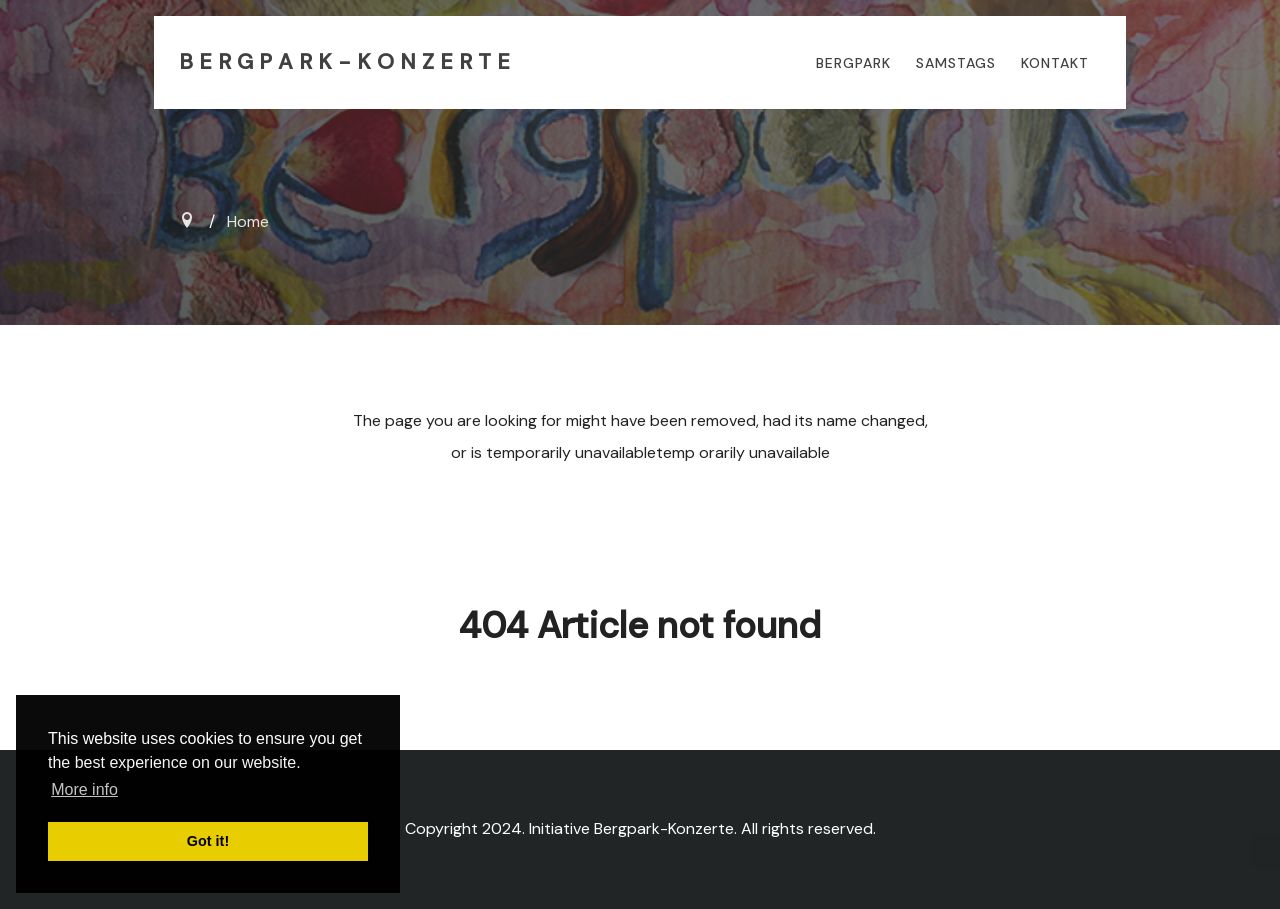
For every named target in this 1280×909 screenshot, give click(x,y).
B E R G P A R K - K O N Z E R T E (344, 62)
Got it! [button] (208, 841)
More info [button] (84, 789)
